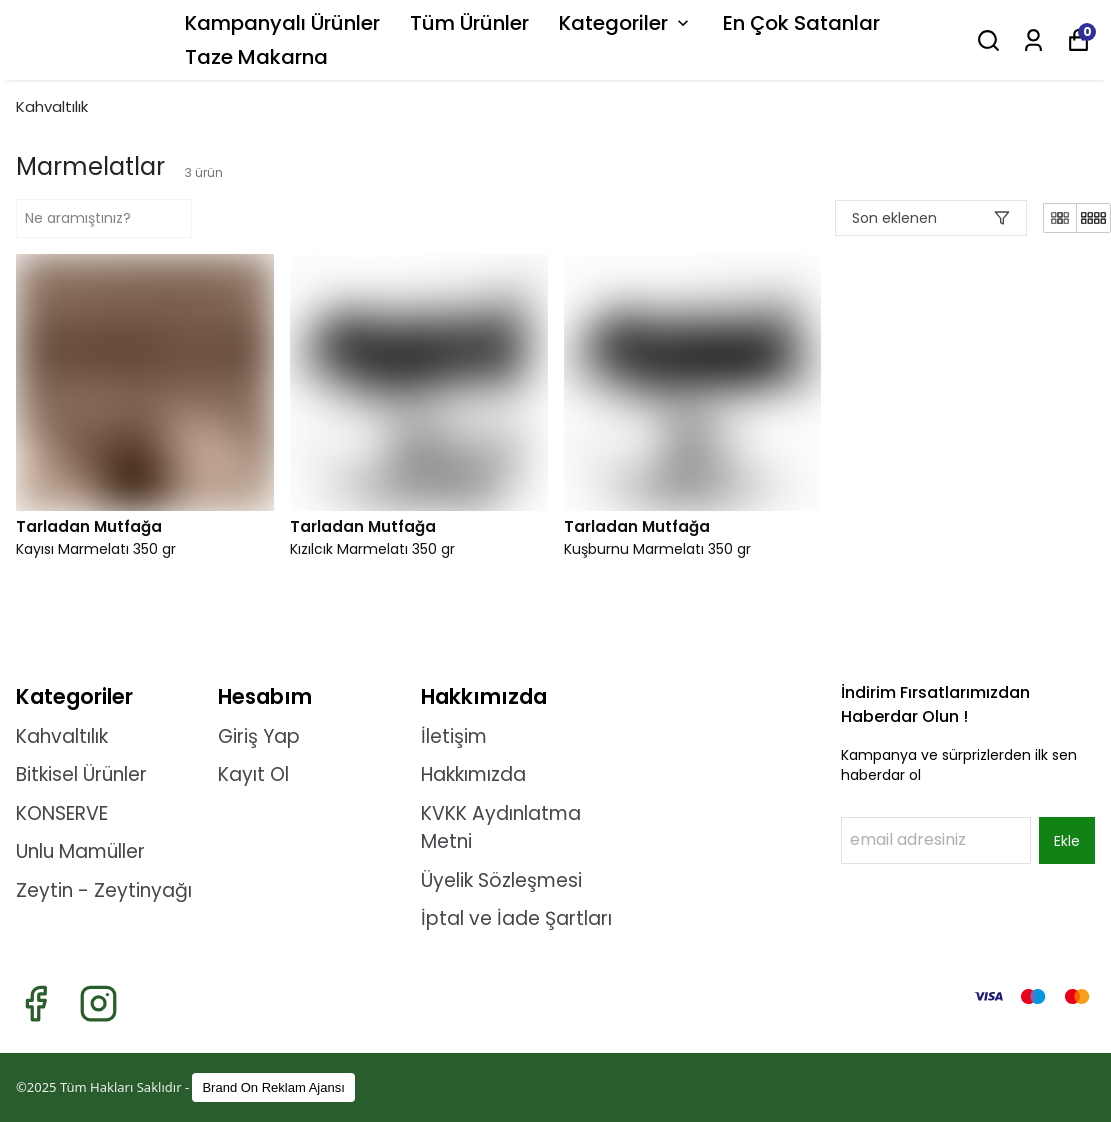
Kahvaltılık (52, 106)
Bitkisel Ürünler (81, 774)
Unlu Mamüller (80, 851)
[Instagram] (98, 1003)
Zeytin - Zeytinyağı (104, 890)
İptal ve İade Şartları (516, 918)
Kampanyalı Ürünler (282, 23)
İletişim (454, 736)
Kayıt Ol (253, 774)
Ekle (1067, 841)
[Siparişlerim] (1033, 40)
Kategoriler (626, 23)
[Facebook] (35, 1003)
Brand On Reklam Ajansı (273, 1087)
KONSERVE (62, 813)
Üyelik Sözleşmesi (501, 880)
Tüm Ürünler (469, 23)
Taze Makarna (256, 57)
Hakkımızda (473, 774)
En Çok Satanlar (801, 23)
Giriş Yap (259, 736)
